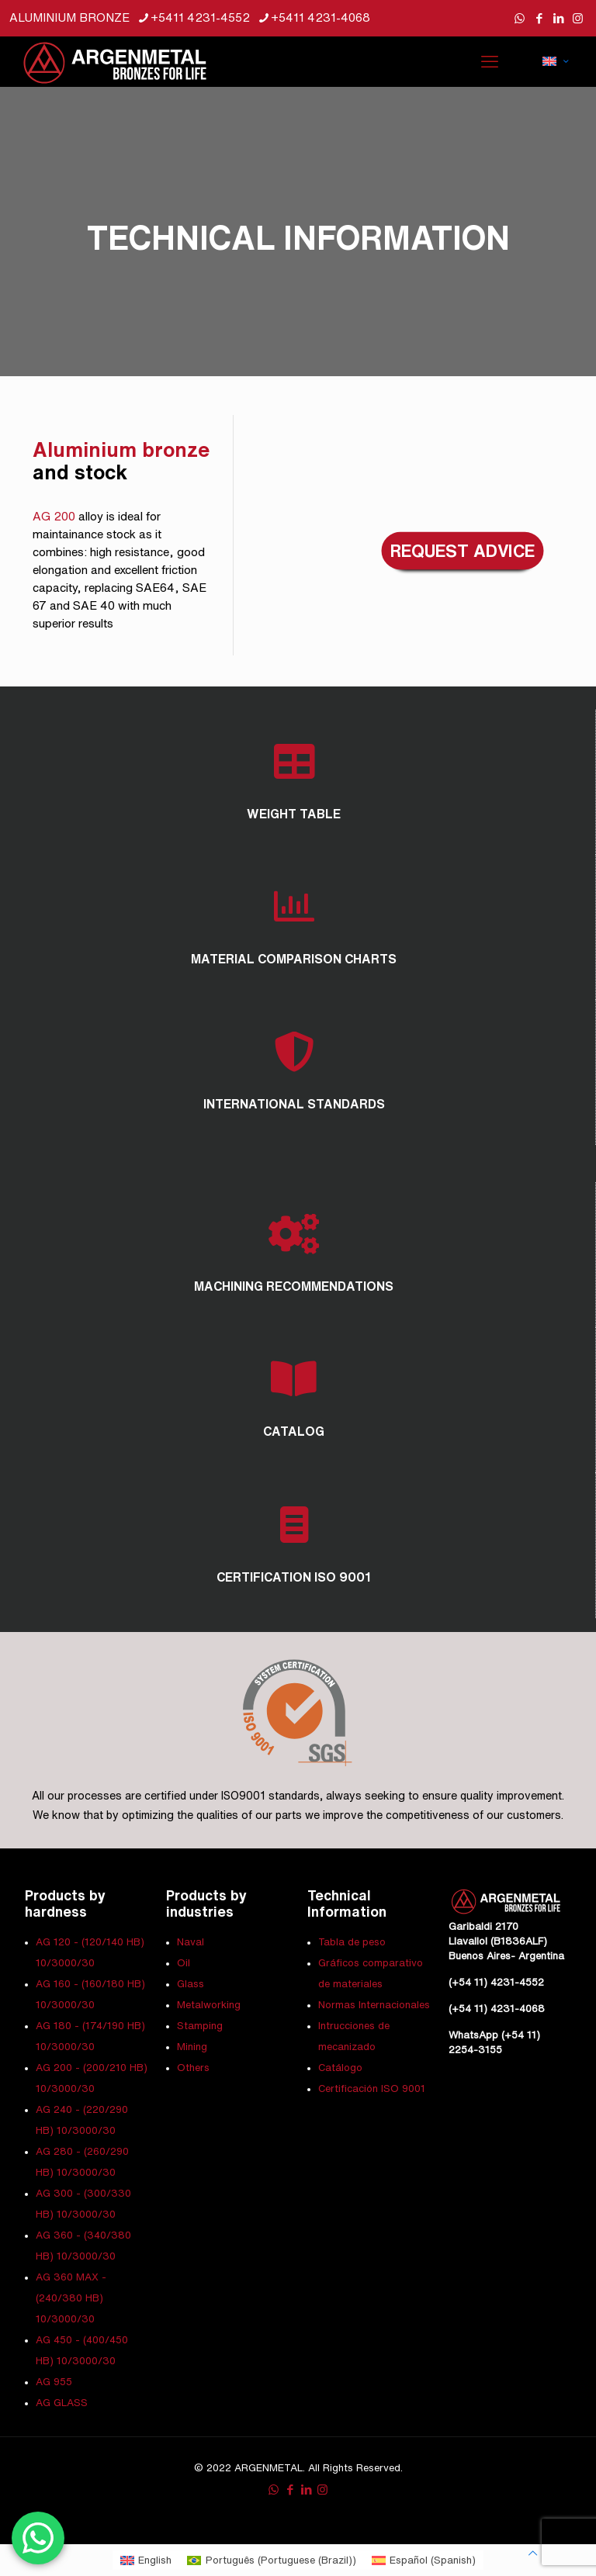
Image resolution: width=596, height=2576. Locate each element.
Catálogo (340, 2068)
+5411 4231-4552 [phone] (200, 17)
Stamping (200, 2026)
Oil (183, 1963)
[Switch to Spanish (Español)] (423, 2560)
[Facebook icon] (539, 18)
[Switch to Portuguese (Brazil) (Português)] (271, 2560)
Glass (190, 1984)
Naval (190, 1942)
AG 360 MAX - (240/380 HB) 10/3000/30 (71, 2298)
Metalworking (209, 2005)
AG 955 (54, 2382)
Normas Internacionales (374, 2005)
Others (193, 2068)
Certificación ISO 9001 (371, 2088)
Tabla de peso (352, 1942)
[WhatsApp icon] (519, 18)
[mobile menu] (489, 61)
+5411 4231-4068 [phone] (320, 17)
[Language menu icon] (555, 61)
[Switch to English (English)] (146, 2560)
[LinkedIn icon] (558, 18)
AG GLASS (62, 2403)
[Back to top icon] (533, 2553)
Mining (192, 2047)
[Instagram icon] (578, 18)
